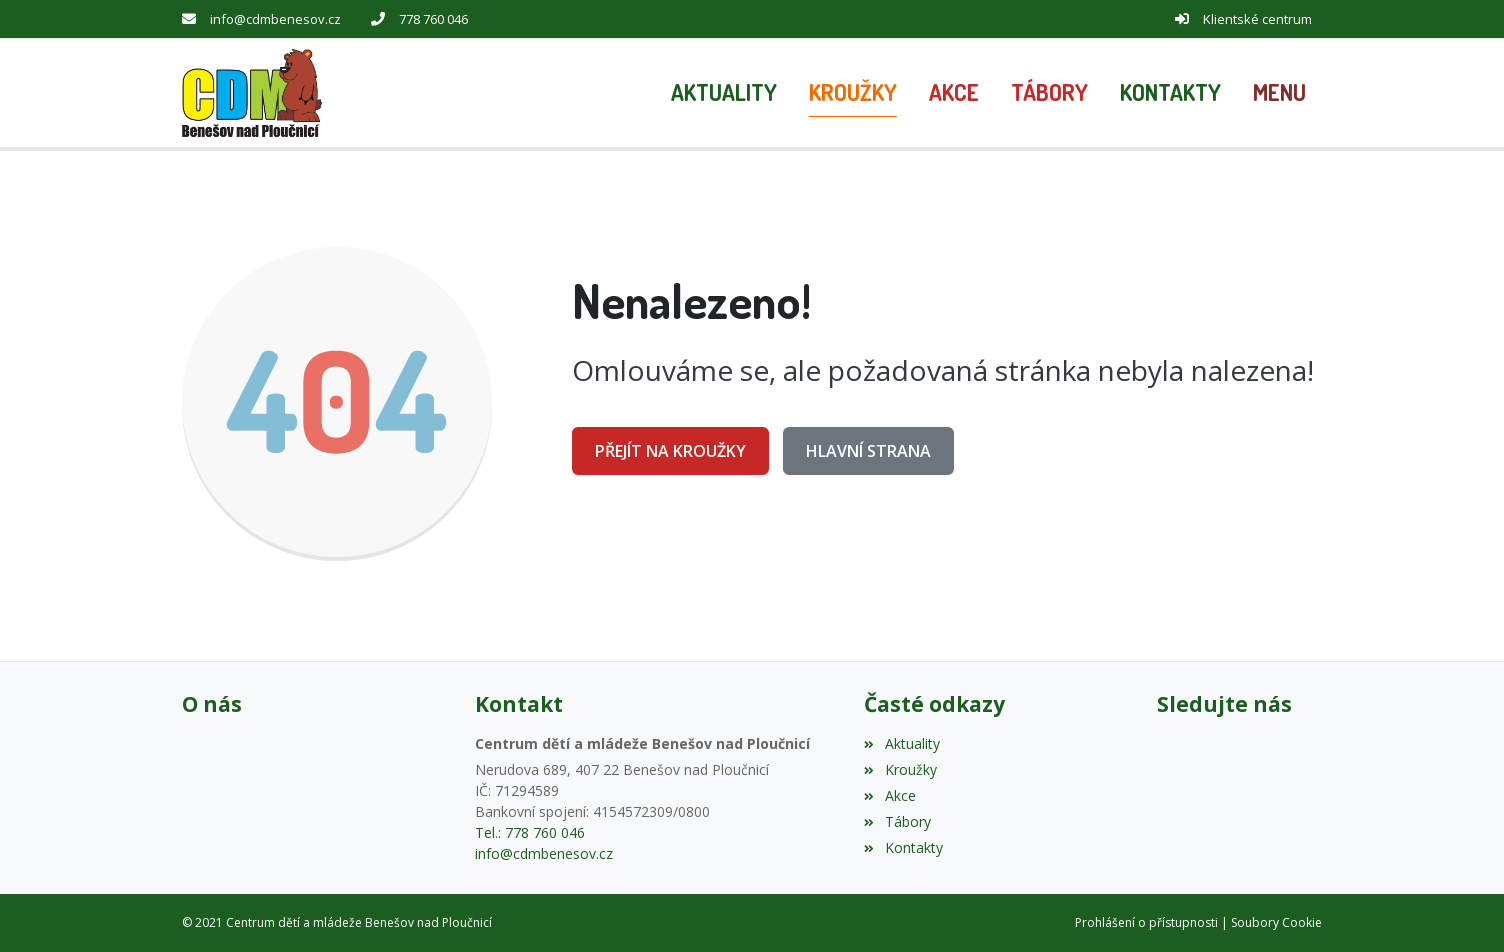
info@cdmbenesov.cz (275, 19)
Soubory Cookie (1276, 922)
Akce (889, 795)
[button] (1279, 93)
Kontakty (903, 847)
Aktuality (901, 743)
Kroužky (900, 769)
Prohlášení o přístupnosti (1146, 922)
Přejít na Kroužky (670, 451)
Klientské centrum (1257, 19)
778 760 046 (433, 19)
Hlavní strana (868, 451)
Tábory (897, 821)
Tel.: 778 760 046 (530, 832)
